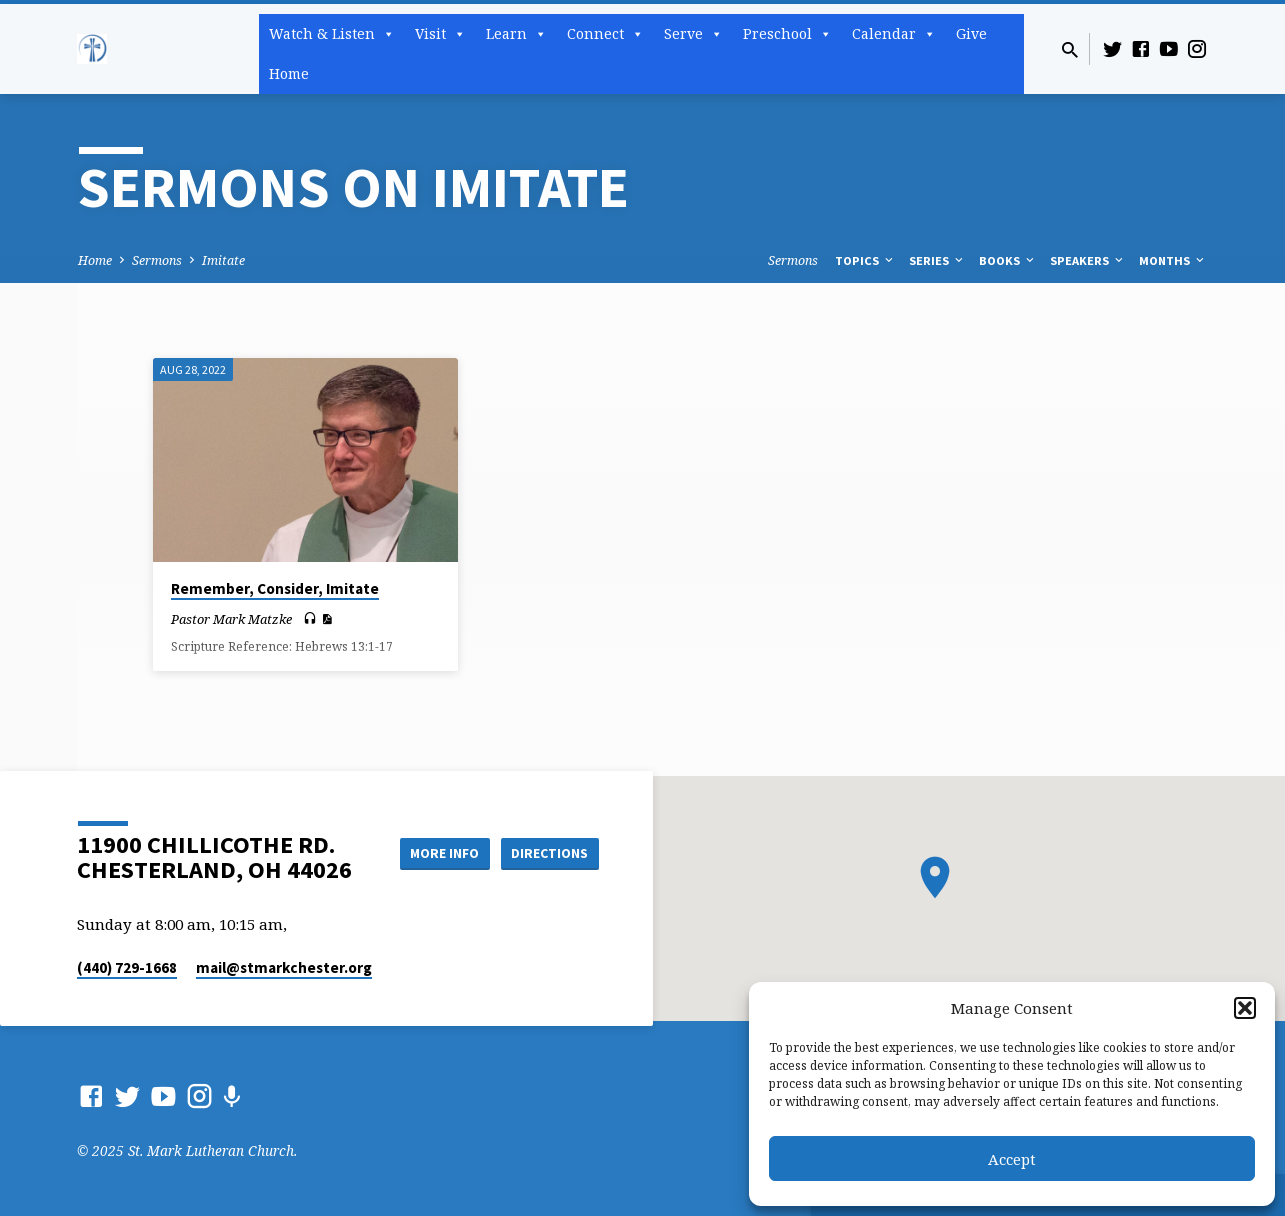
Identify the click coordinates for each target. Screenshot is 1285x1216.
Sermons (157, 260)
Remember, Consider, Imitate (275, 588)
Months (1173, 260)
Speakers (1088, 260)
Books (1008, 260)
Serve (693, 34)
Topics (865, 260)
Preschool (787, 34)
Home (289, 73)
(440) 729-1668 (127, 967)
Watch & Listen (332, 34)
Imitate (223, 260)
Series (937, 260)
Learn (516, 34)
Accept (1012, 1159)
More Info (436, 853)
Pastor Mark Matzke (231, 619)
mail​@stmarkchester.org (284, 967)
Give (971, 33)
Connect (605, 34)
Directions (548, 853)
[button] (1245, 1008)
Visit (440, 34)
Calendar (894, 34)
